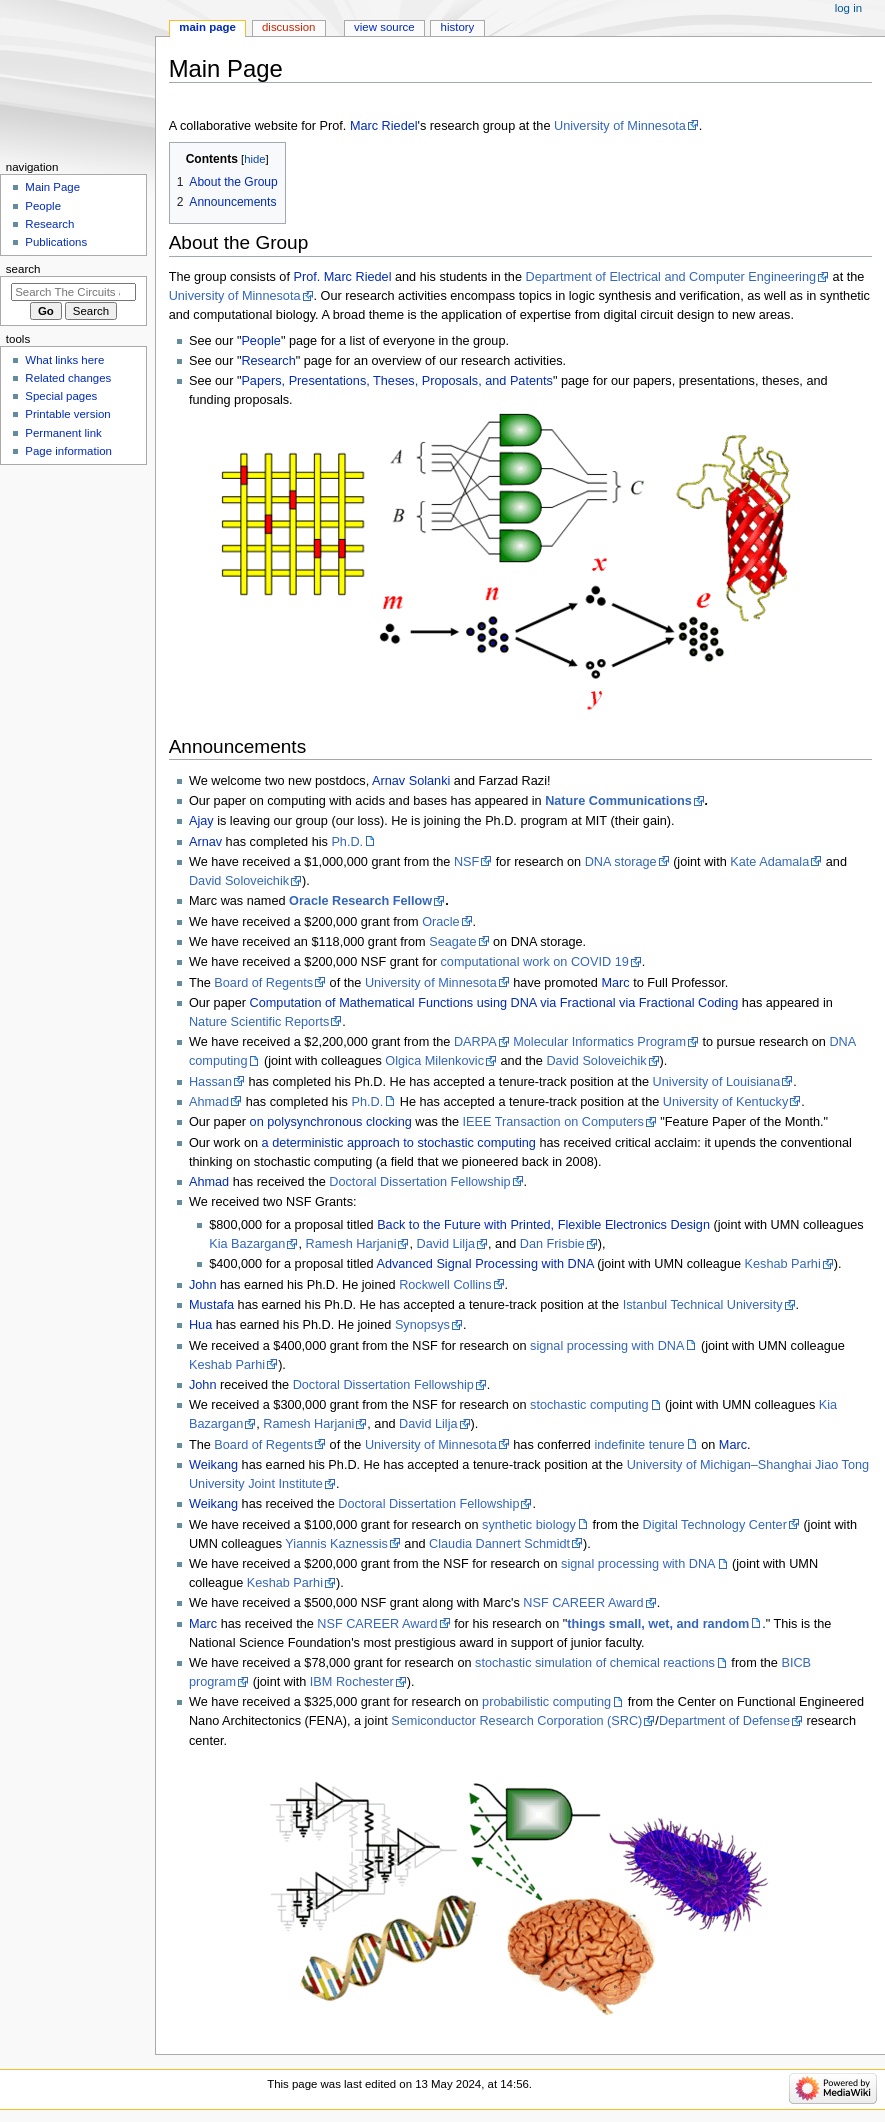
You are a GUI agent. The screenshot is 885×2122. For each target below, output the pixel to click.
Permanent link (63, 433)
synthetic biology (529, 1525)
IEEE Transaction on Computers (553, 1122)
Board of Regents (263, 983)
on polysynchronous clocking (331, 1122)
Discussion (288, 27)
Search (23, 269)
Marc (615, 983)
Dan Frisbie (552, 1244)
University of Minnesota (620, 126)
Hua (200, 1325)
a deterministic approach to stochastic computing (399, 1143)
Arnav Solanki (411, 781)
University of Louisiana (717, 1082)
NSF (466, 862)
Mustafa (211, 1305)
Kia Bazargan (247, 1244)
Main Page (52, 187)
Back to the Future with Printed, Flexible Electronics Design (543, 1225)
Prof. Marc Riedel (342, 277)
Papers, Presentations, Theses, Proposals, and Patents (397, 381)
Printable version (67, 414)
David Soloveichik (239, 881)
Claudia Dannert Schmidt (499, 1544)
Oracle (440, 922)
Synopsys (422, 1325)
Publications (56, 242)
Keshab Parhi (783, 1264)
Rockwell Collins (445, 1285)
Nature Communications (618, 801)
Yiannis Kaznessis (336, 1544)
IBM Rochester (352, 1682)
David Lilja (446, 1244)
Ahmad (209, 1102)
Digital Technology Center (715, 1525)
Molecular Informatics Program (599, 1042)
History (458, 27)
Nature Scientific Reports (259, 1022)
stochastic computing (589, 1405)
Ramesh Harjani (351, 1244)
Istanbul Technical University (703, 1305)
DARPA (475, 1042)
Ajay (201, 821)
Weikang (213, 1465)
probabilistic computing (546, 1702)
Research (268, 361)
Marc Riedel (384, 126)
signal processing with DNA (607, 1346)
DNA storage (621, 862)
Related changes (68, 378)
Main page (207, 27)
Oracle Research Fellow (360, 901)
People (261, 341)
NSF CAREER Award (583, 1603)
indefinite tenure (639, 1445)
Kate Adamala (769, 862)
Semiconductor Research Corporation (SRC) (516, 1721)
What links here (64, 360)
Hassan (210, 1082)
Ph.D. (347, 842)
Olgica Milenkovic (434, 1061)
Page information (68, 451)
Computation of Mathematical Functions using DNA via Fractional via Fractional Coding (492, 1003)
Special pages (61, 396)
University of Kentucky (726, 1102)
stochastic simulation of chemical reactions (595, 1663)
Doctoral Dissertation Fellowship (419, 1182)
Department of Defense (724, 1721)
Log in (848, 8)
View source (384, 27)
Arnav (205, 842)
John (203, 1285)
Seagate (452, 942)
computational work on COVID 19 (534, 962)
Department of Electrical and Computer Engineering (670, 277)
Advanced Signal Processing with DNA (484, 1264)
